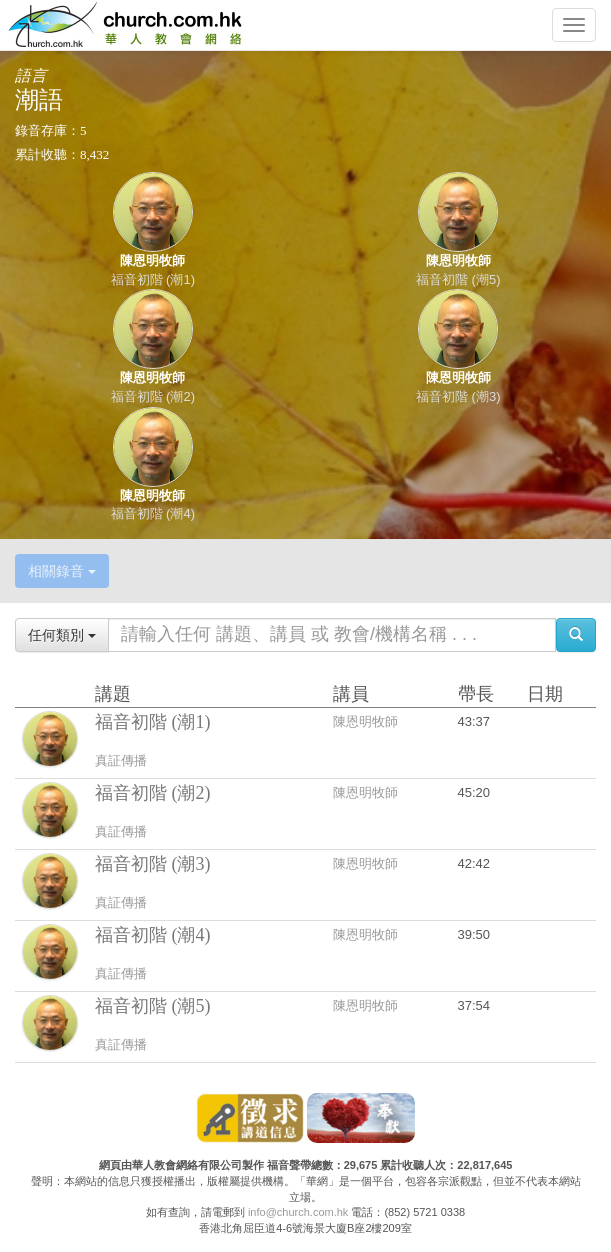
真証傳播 (121, 760)
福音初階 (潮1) (153, 279)
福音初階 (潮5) (458, 279)
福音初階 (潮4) (153, 513)
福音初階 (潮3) (458, 396)
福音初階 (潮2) (153, 396)
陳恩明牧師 (152, 260)
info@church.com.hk (298, 1212)
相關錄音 (62, 571)
